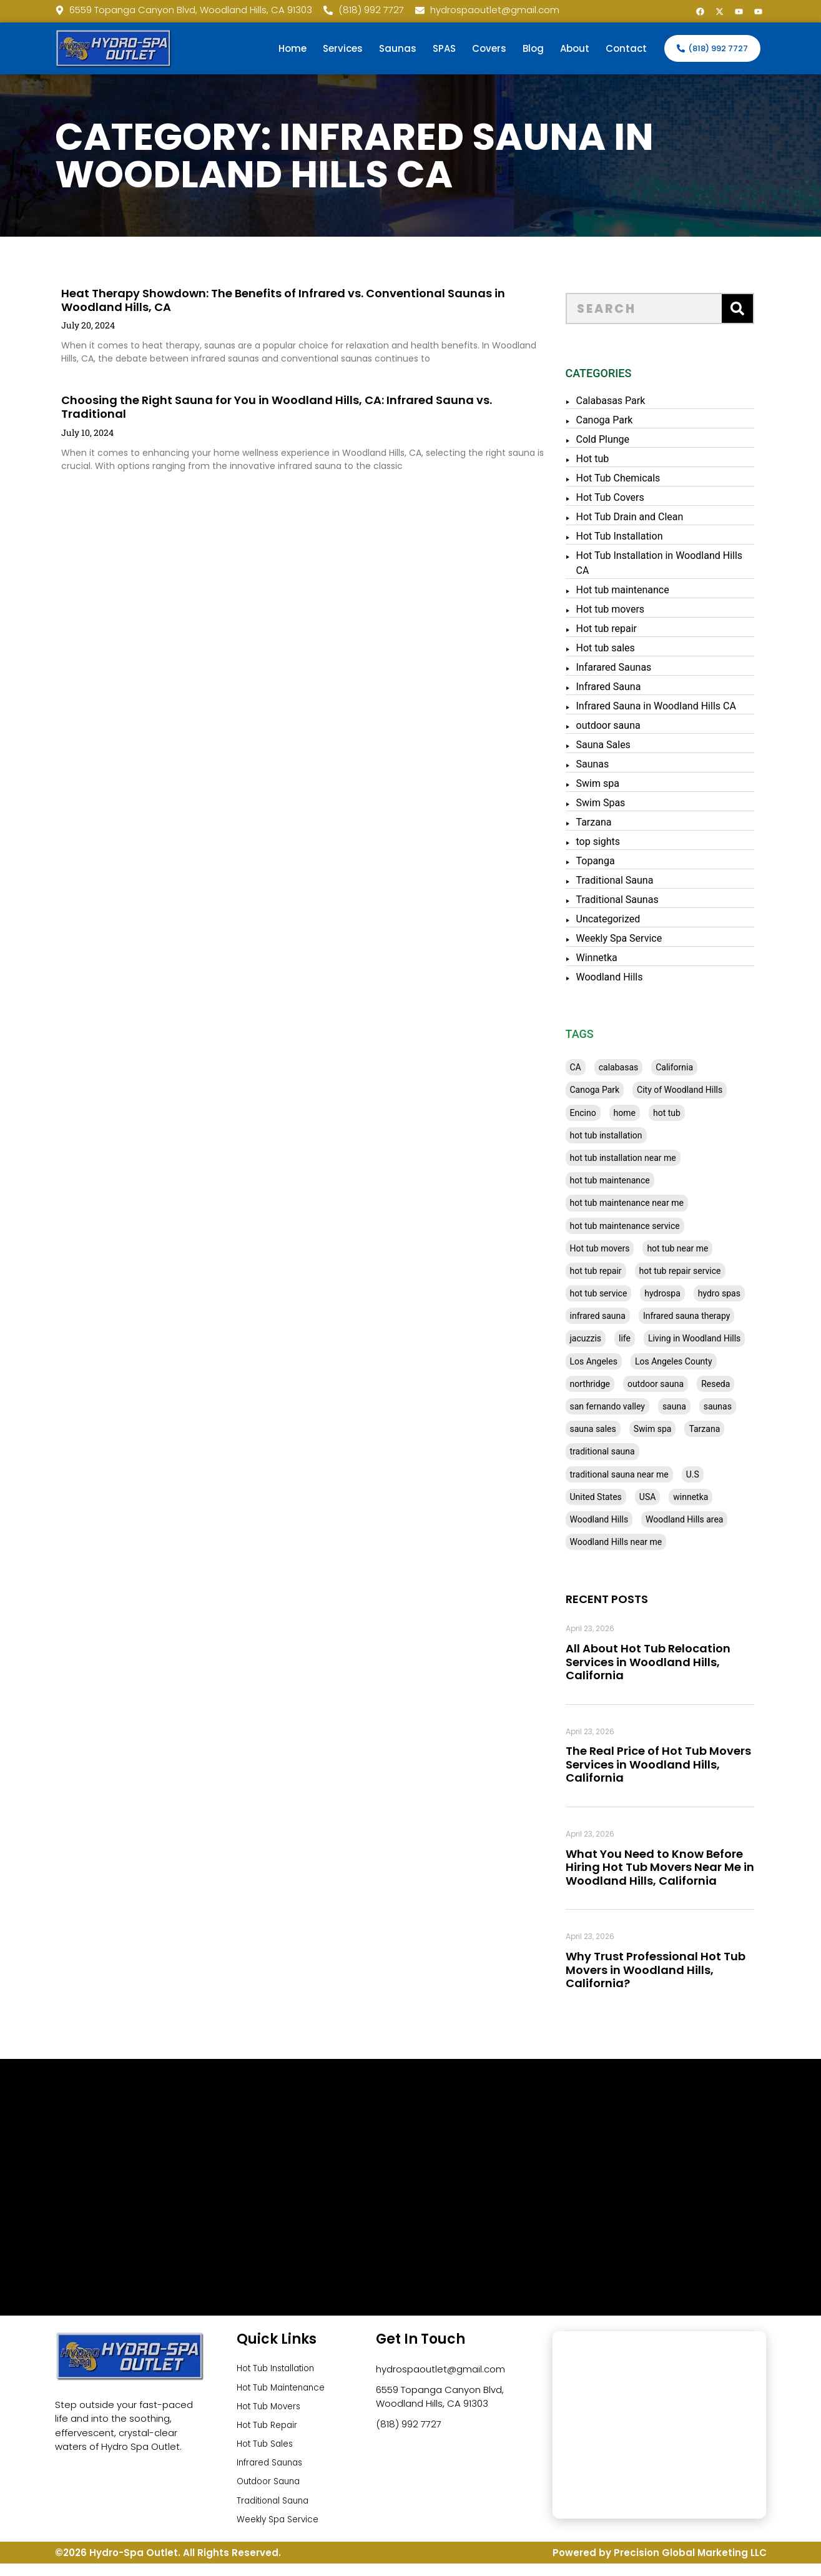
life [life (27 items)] (638, 1338)
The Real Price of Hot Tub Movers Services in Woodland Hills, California (671, 1764)
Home (292, 48)
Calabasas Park (624, 401)
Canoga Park (617, 420)
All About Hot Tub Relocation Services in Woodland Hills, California (661, 1662)
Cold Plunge (616, 439)
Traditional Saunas (630, 900)
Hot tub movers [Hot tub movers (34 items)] (613, 1248)
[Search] (750, 308)
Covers (489, 48)
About (574, 48)
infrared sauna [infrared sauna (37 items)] (611, 1316)
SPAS (444, 48)
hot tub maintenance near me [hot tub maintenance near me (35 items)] (640, 1203)
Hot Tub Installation (632, 536)
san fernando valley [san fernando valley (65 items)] (620, 1406)
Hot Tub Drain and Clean (643, 517)
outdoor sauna (621, 725)
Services (343, 48)
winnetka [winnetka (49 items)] (704, 1497)
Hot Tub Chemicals (631, 478)
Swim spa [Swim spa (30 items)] (666, 1429)
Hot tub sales (618, 648)
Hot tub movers (623, 609)
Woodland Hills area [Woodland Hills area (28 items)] (697, 1519)
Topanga (608, 861)
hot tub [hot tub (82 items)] (680, 1113)
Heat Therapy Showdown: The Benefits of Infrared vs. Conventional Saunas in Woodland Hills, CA (252, 300)
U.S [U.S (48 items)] (705, 1474)
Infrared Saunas (273, 2470)
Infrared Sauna (621, 687)
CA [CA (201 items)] (588, 1067)
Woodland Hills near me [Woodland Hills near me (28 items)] (629, 1542)
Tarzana (607, 822)
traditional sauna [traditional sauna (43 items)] (615, 1451)
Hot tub (605, 459)
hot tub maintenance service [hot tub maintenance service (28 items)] (638, 1226)
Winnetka (610, 958)
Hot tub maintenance (635, 590)
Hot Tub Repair (270, 2430)
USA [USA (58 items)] (660, 1497)
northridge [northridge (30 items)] (603, 1384)
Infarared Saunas (627, 667)
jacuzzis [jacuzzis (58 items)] (599, 1338)
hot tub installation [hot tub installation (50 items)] (619, 1135)
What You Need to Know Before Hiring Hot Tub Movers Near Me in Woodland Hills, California (673, 1867)
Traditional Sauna (628, 880)
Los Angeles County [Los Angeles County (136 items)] (686, 1361)
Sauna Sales (616, 745)
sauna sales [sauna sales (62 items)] (606, 1429)
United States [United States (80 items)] (609, 1497)
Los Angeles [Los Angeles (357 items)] (607, 1361)
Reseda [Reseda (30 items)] (728, 1384)
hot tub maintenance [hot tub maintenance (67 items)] (623, 1180)
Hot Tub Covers (623, 497)
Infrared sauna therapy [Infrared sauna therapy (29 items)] (700, 1316)
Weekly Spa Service (632, 938)
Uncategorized (621, 919)
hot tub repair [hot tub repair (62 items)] (609, 1271)
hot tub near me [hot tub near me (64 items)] (691, 1248)
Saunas (397, 48)
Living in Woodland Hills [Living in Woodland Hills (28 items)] (707, 1338)
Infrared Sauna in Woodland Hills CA (669, 706)
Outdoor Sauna (272, 2490)
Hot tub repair (620, 628)
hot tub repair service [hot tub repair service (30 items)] (693, 1271)
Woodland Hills (622, 977)
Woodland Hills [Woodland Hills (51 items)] (612, 1519)
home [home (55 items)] (638, 1113)
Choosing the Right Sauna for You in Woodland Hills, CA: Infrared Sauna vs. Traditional (245, 407)
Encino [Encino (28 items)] (596, 1113)
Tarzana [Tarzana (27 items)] (718, 1429)
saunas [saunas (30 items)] (731, 1406)
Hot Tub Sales (268, 2450)
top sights (611, 841)
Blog (533, 48)
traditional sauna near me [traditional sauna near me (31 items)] (632, 1474)
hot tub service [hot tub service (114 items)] (612, 1293)
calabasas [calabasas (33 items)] (632, 1067)
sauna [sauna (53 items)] (687, 1406)
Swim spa (610, 783)
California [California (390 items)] (687, 1067)
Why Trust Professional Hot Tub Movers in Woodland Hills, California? (669, 1969)
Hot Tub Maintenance (286, 2389)
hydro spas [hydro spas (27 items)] (732, 1293)
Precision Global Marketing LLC (690, 2565)
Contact (626, 48)
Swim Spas (614, 803)
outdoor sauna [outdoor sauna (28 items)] (669, 1384)
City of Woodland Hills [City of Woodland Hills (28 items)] (692, 1090)
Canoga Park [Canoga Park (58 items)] (608, 1090)
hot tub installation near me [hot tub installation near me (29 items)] (636, 1158)
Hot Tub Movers (272, 2409)
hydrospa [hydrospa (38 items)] (676, 1293)
